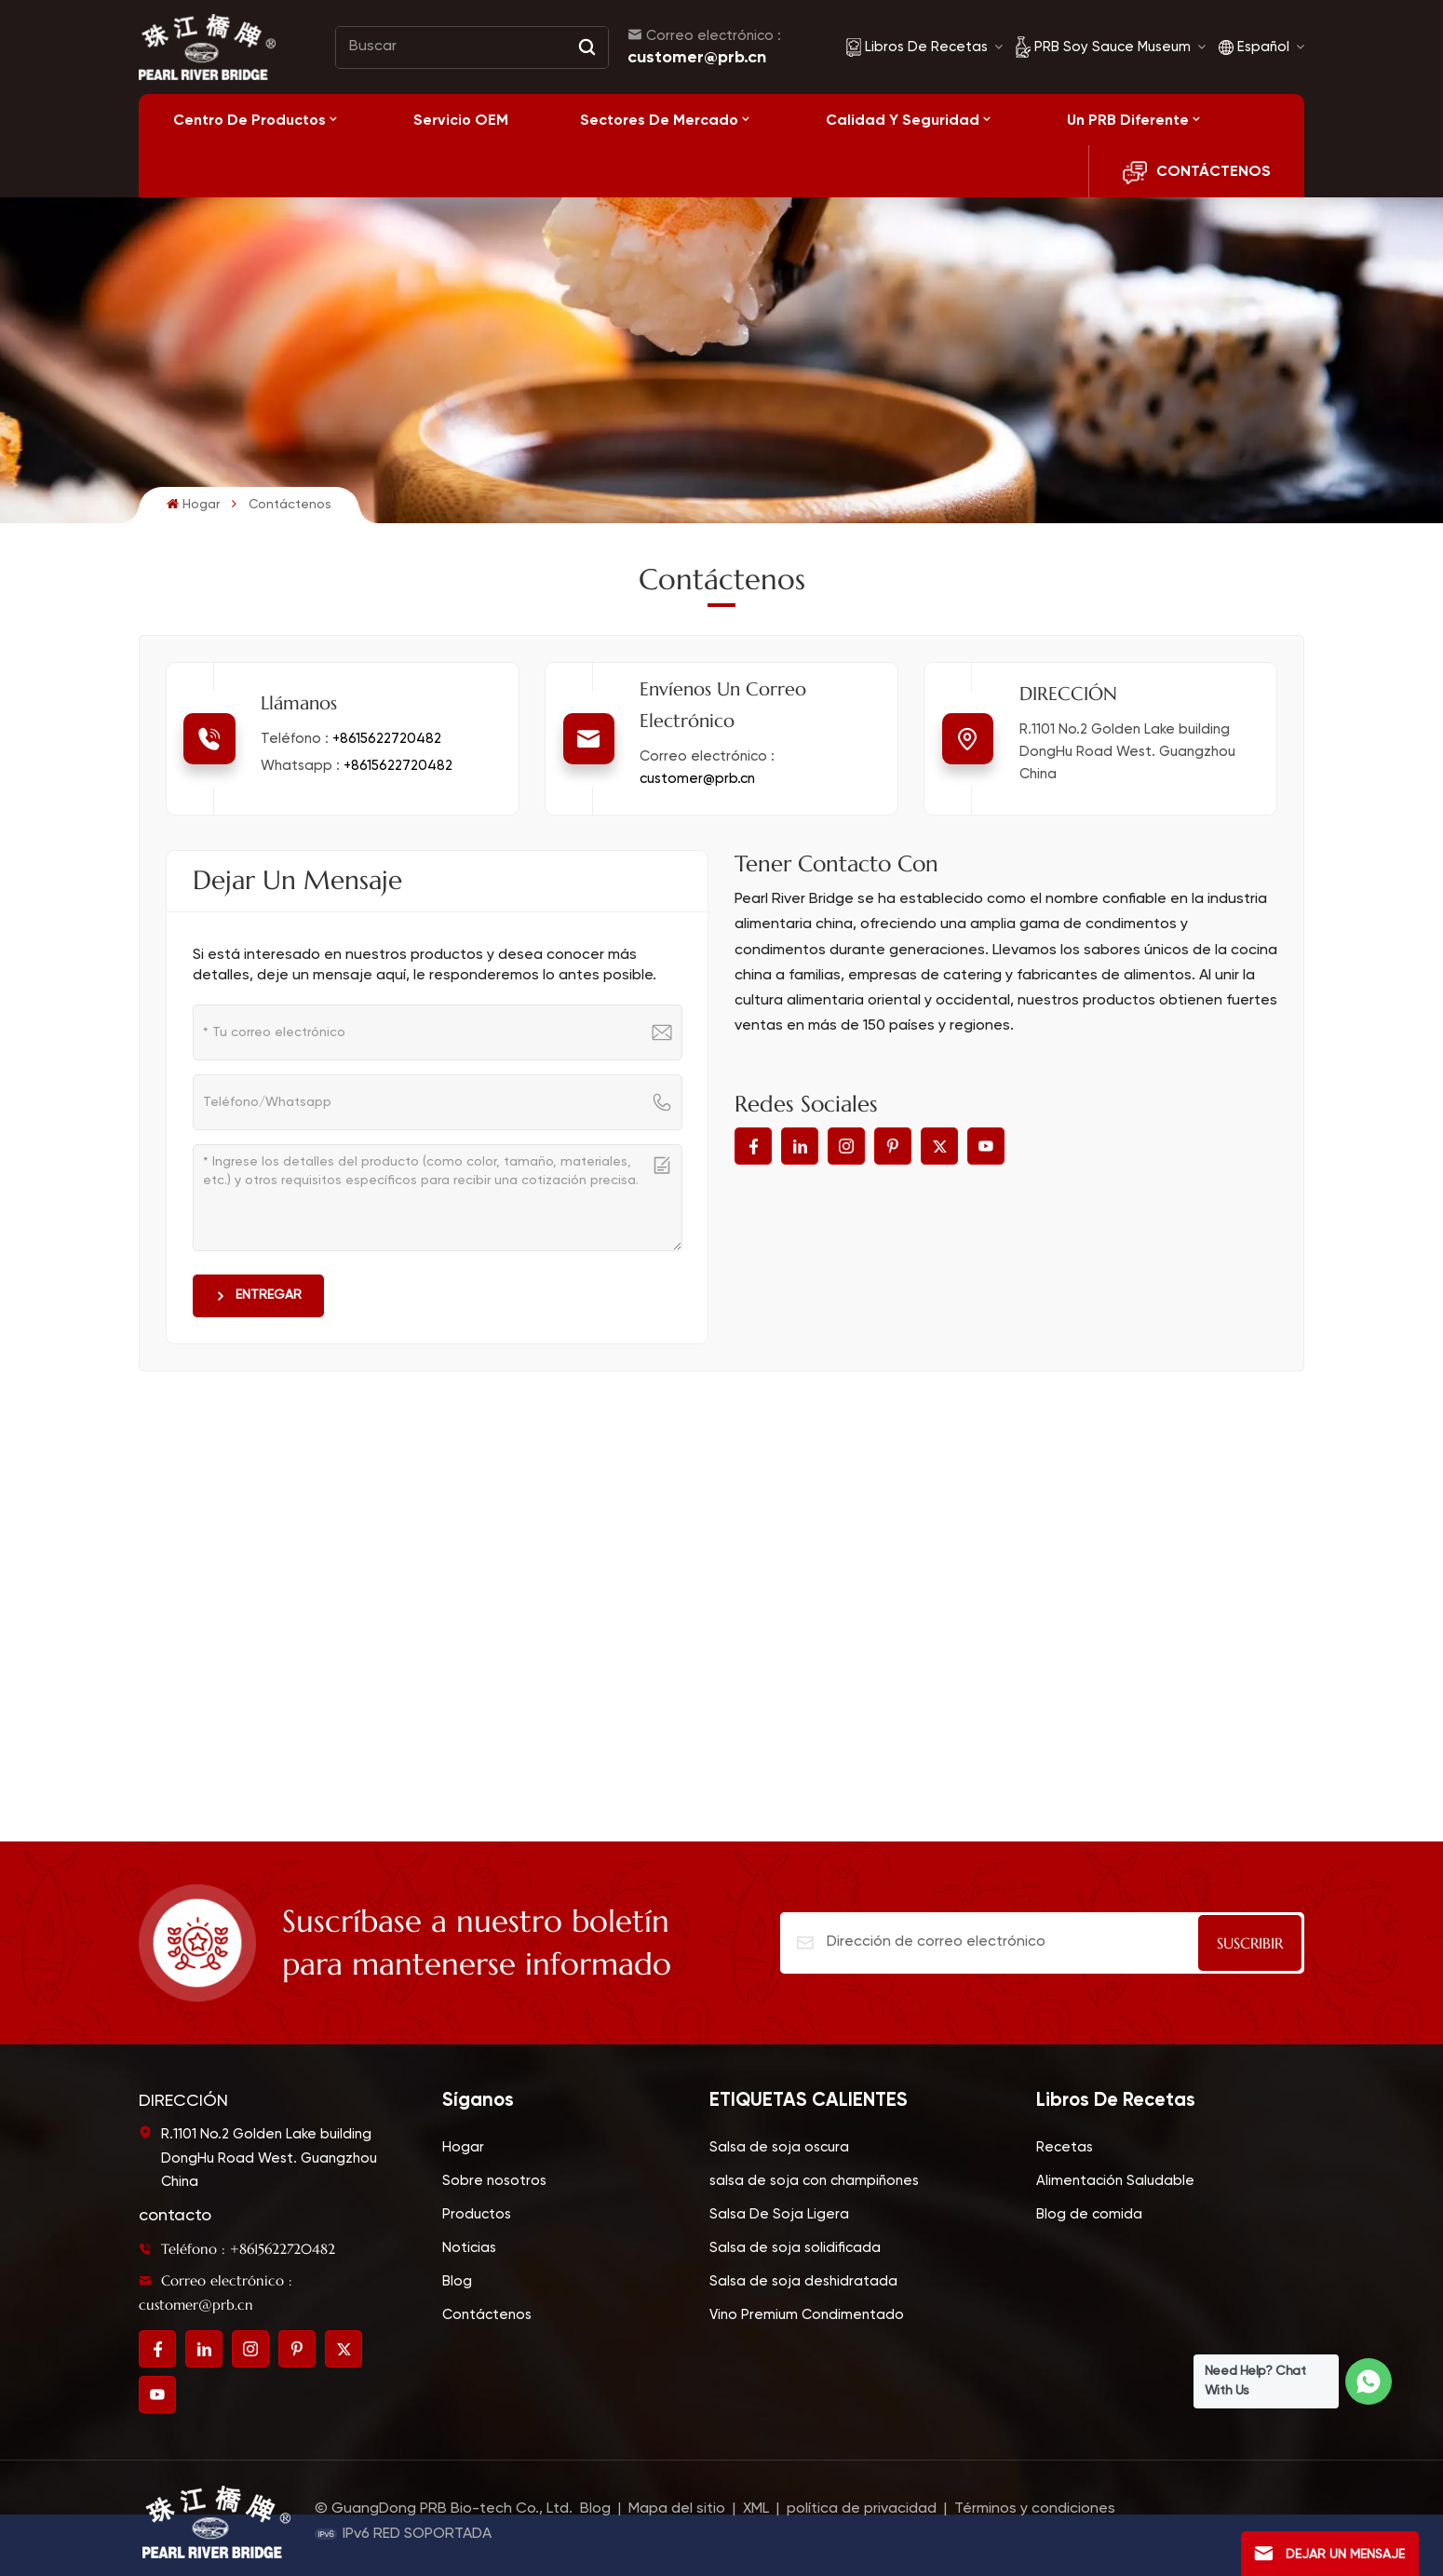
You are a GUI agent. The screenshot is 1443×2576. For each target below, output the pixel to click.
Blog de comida (1089, 2214)
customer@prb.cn (696, 57)
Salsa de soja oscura (779, 2147)
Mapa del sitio (678, 2509)
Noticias (469, 2248)
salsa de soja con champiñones (814, 2181)
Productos (476, 2214)
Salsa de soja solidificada (795, 2248)
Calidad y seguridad (902, 119)
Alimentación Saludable (1115, 2181)
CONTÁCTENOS (1197, 173)
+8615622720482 (386, 739)
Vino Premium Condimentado (806, 2315)
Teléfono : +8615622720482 (237, 2249)
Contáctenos (487, 2315)
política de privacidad (862, 2509)
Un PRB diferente (1128, 119)
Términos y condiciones (1034, 2509)
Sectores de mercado (659, 119)
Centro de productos (249, 119)
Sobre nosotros (494, 2181)
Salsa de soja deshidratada (803, 2281)
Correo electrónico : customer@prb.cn (215, 2292)
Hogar (193, 504)
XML (756, 2509)
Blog (457, 2281)
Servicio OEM (460, 119)
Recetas (1064, 2147)
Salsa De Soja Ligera (779, 2214)
